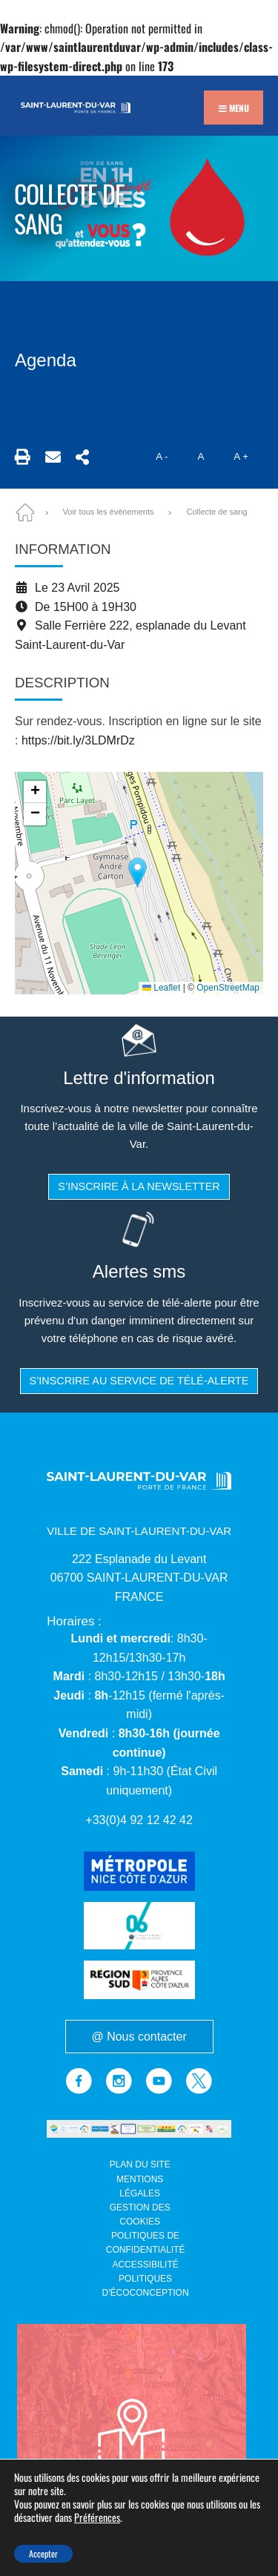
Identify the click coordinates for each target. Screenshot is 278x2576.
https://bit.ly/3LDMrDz (78, 740)
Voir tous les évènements (108, 511)
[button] (137, 872)
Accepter (43, 2553)
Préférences (97, 2517)
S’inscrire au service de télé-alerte (139, 1381)
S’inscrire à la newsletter (138, 1186)
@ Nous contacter (138, 2038)
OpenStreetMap (227, 987)
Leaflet (161, 987)
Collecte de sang (216, 511)
